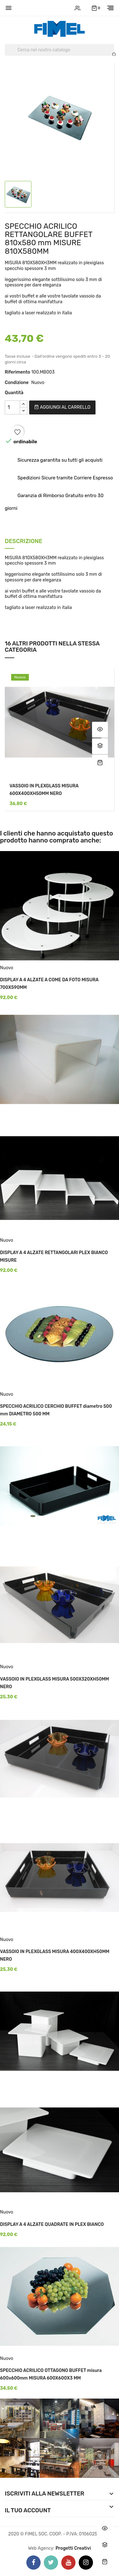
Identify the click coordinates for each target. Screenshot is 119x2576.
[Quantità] (12, 407)
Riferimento (17, 372)
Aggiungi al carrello (62, 407)
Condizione (17, 382)
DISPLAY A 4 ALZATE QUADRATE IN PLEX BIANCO (52, 2224)
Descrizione (23, 542)
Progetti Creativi (73, 2548)
